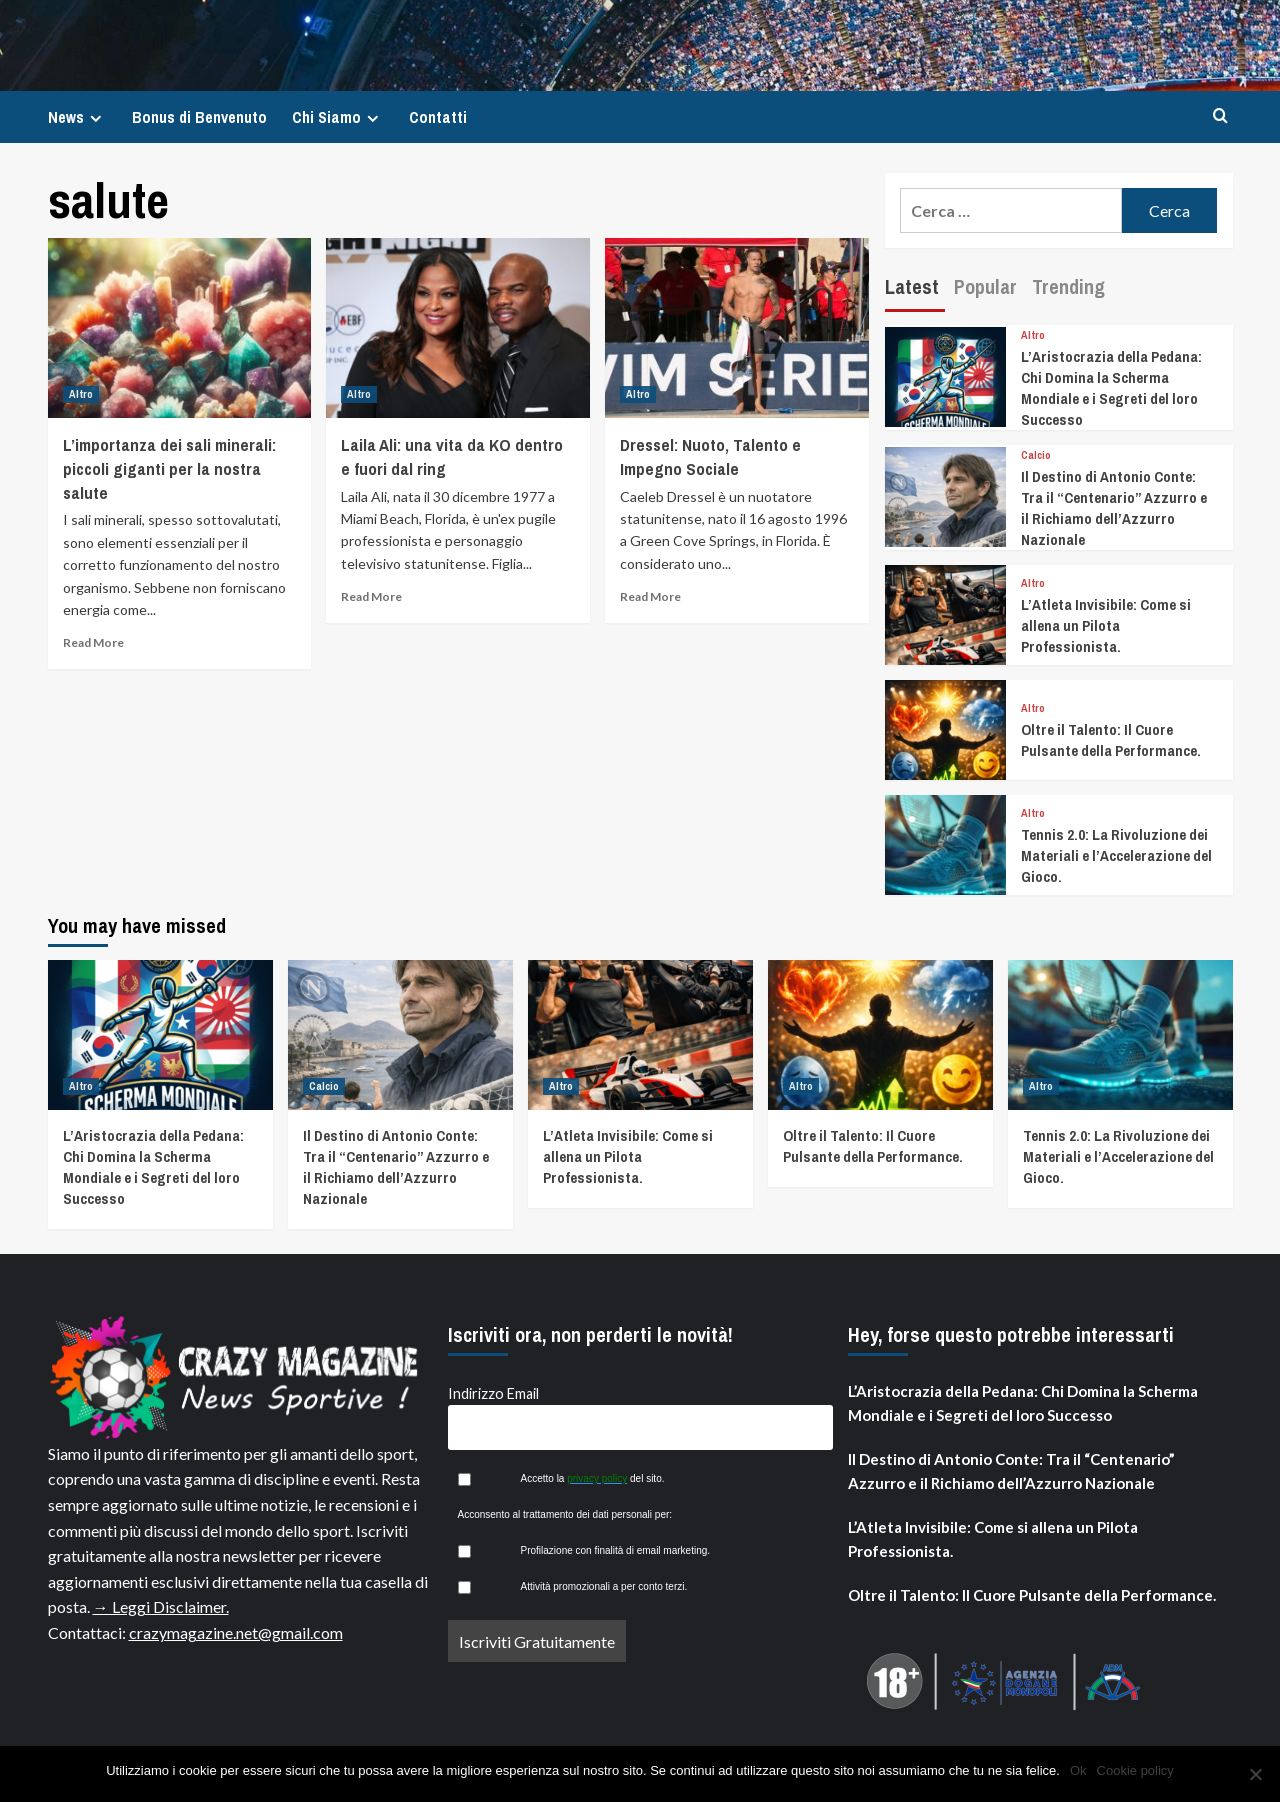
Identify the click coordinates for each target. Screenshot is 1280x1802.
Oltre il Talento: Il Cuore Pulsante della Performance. (1111, 740)
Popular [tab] (985, 286)
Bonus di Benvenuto (199, 117)
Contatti (438, 117)
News (77, 117)
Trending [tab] (1068, 286)
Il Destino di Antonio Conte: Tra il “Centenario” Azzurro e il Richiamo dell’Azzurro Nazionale (1114, 508)
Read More (93, 642)
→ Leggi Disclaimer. (161, 1606)
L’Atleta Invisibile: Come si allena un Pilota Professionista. (1106, 625)
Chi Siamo (338, 117)
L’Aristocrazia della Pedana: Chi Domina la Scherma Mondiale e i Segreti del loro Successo (1111, 388)
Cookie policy (1135, 1770)
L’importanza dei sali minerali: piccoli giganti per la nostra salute (169, 468)
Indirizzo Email (493, 1393)
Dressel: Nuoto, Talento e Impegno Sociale (710, 456)
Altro (81, 394)
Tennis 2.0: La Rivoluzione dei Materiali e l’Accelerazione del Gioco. (1116, 855)
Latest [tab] (912, 286)
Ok (1078, 1770)
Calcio (1036, 455)
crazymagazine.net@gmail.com (236, 1632)
